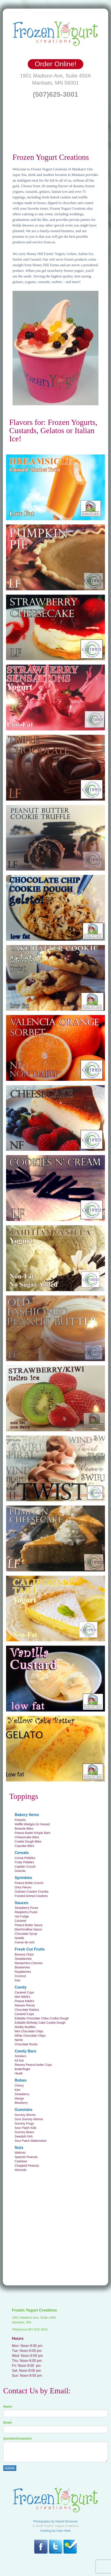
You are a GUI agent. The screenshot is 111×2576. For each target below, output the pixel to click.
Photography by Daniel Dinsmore (55, 2521)
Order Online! (55, 64)
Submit (9, 2468)
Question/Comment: (17, 2438)
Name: (8, 2406)
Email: (7, 2422)
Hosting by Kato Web (55, 2530)
